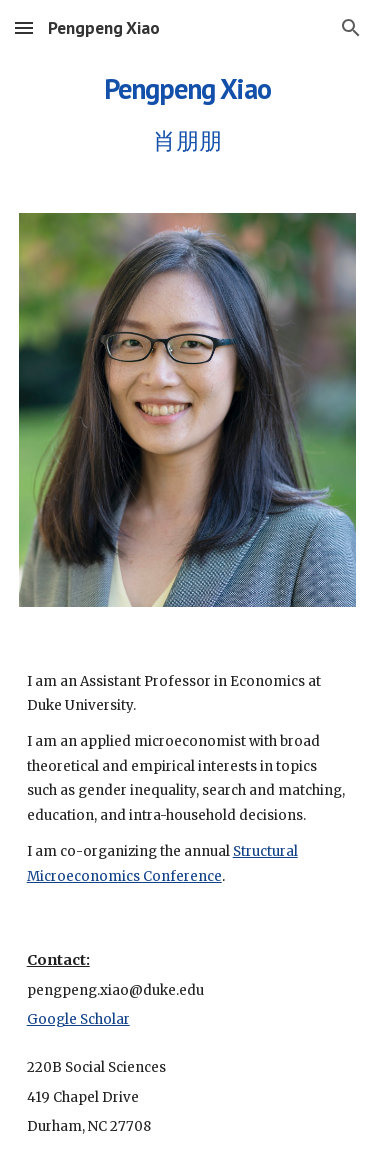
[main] (188, 109)
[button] (24, 27)
